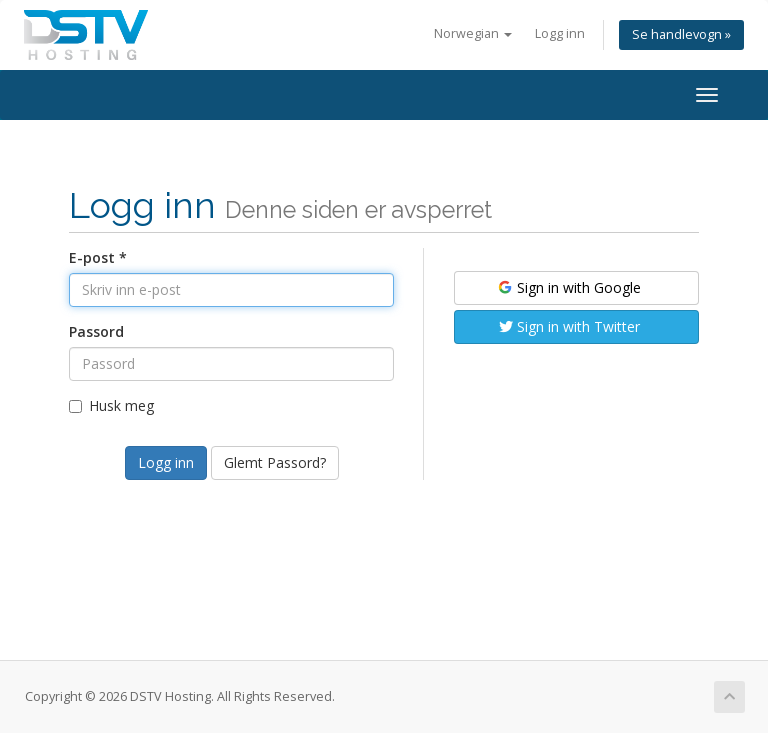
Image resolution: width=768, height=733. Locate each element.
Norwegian (473, 33)
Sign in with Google (568, 287)
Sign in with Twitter (569, 326)
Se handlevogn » (681, 34)
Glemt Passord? (275, 462)
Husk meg (111, 405)
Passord (96, 331)
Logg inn (560, 33)
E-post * (98, 257)
